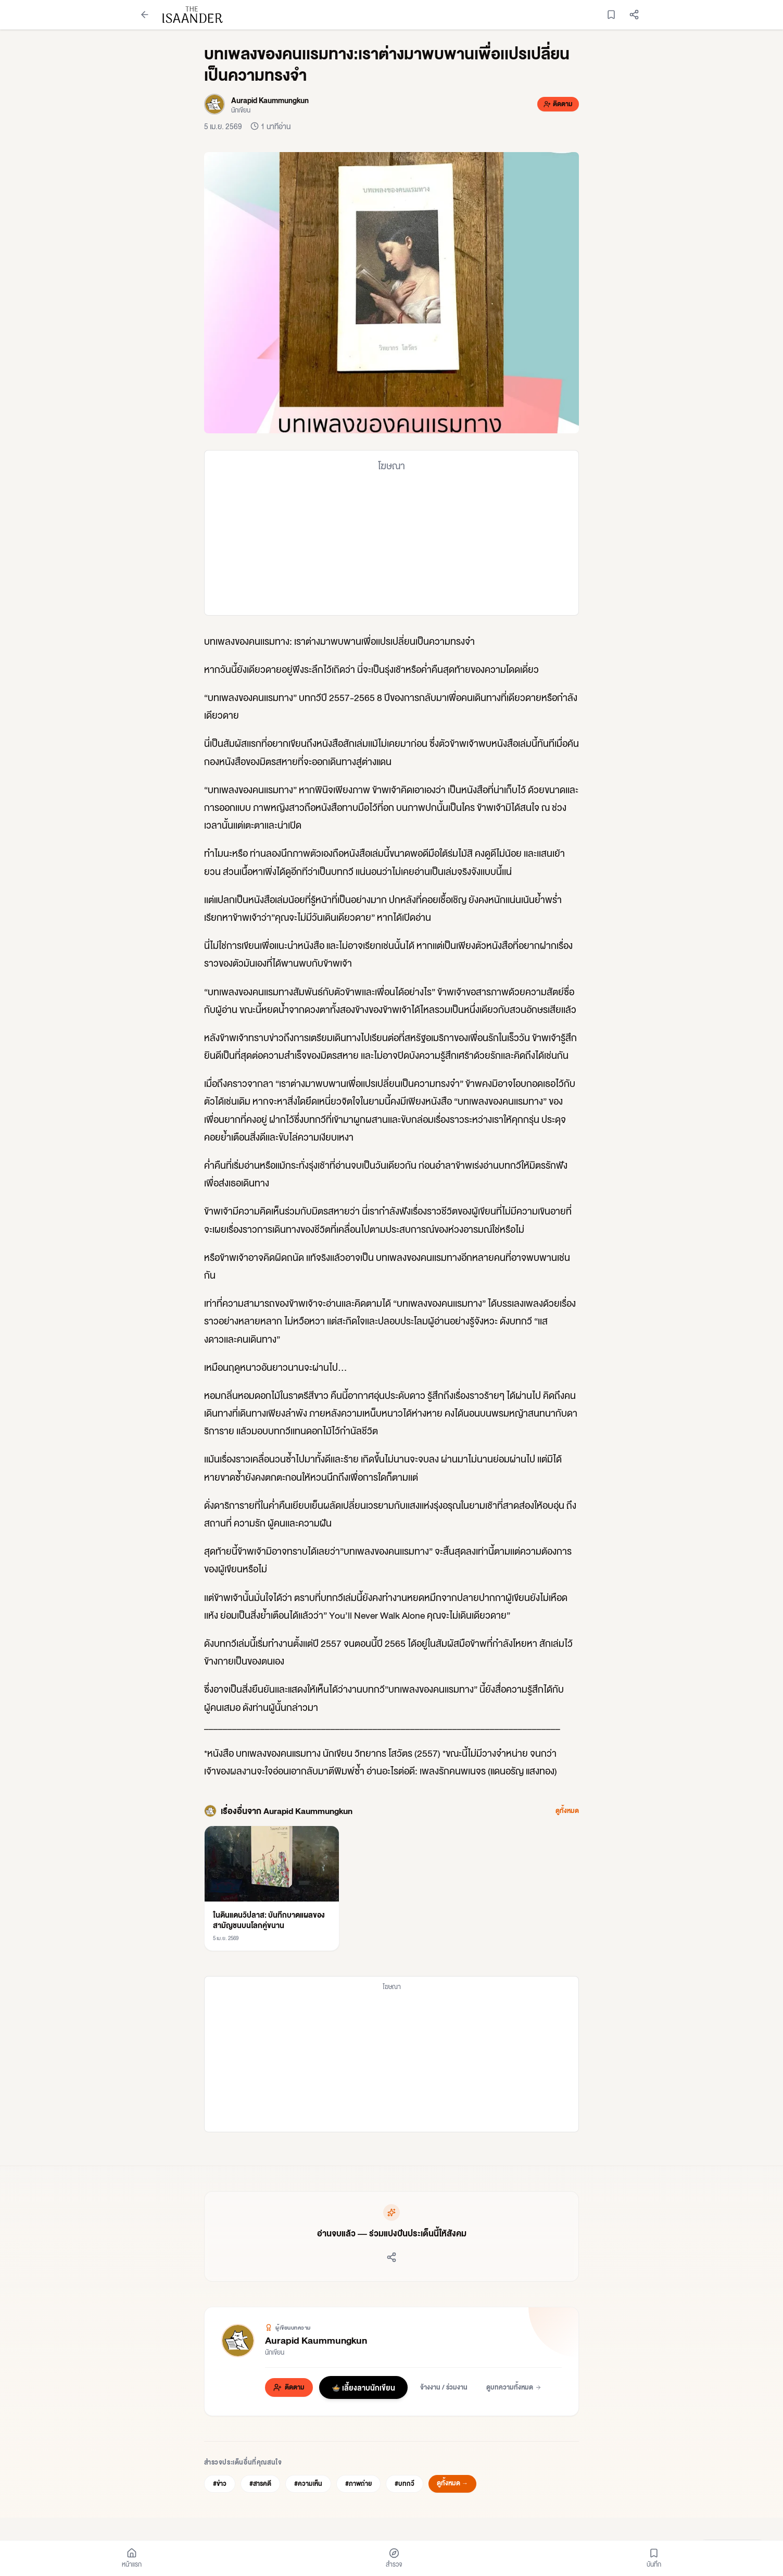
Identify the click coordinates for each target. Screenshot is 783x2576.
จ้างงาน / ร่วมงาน (444, 2387)
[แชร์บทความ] (634, 14)
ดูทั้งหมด (567, 1811)
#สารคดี (260, 2483)
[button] (391, 292)
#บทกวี (404, 2483)
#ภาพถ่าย (358, 2483)
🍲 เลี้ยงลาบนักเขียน (363, 2387)
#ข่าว (219, 2483)
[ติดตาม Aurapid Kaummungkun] (558, 104)
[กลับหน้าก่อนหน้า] (144, 14)
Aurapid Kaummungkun (316, 2339)
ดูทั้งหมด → (452, 2483)
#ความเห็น (308, 2483)
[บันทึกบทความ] (611, 14)
